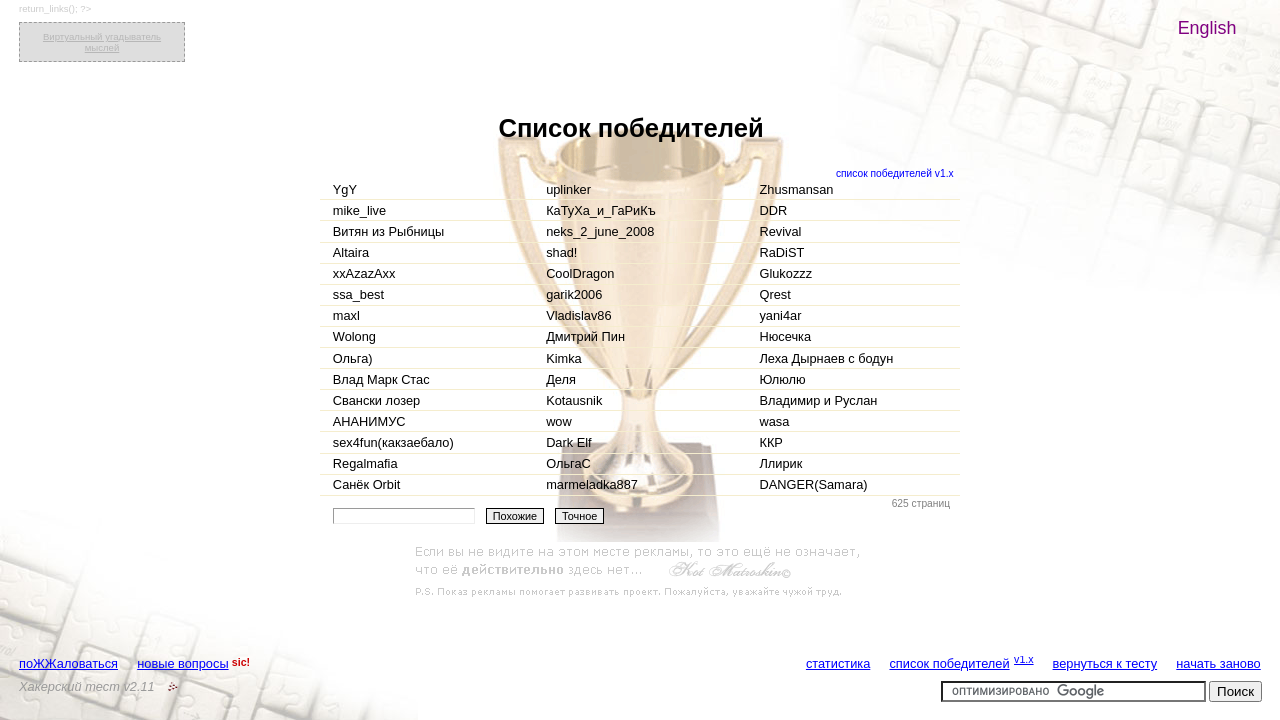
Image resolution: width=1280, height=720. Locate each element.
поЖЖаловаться (68, 663)
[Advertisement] (640, 572)
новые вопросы (182, 663)
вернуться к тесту (1105, 663)
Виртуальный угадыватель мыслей (102, 42)
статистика (838, 663)
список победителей (949, 663)
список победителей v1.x (895, 173)
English (1207, 28)
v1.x (1024, 659)
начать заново (1218, 663)
